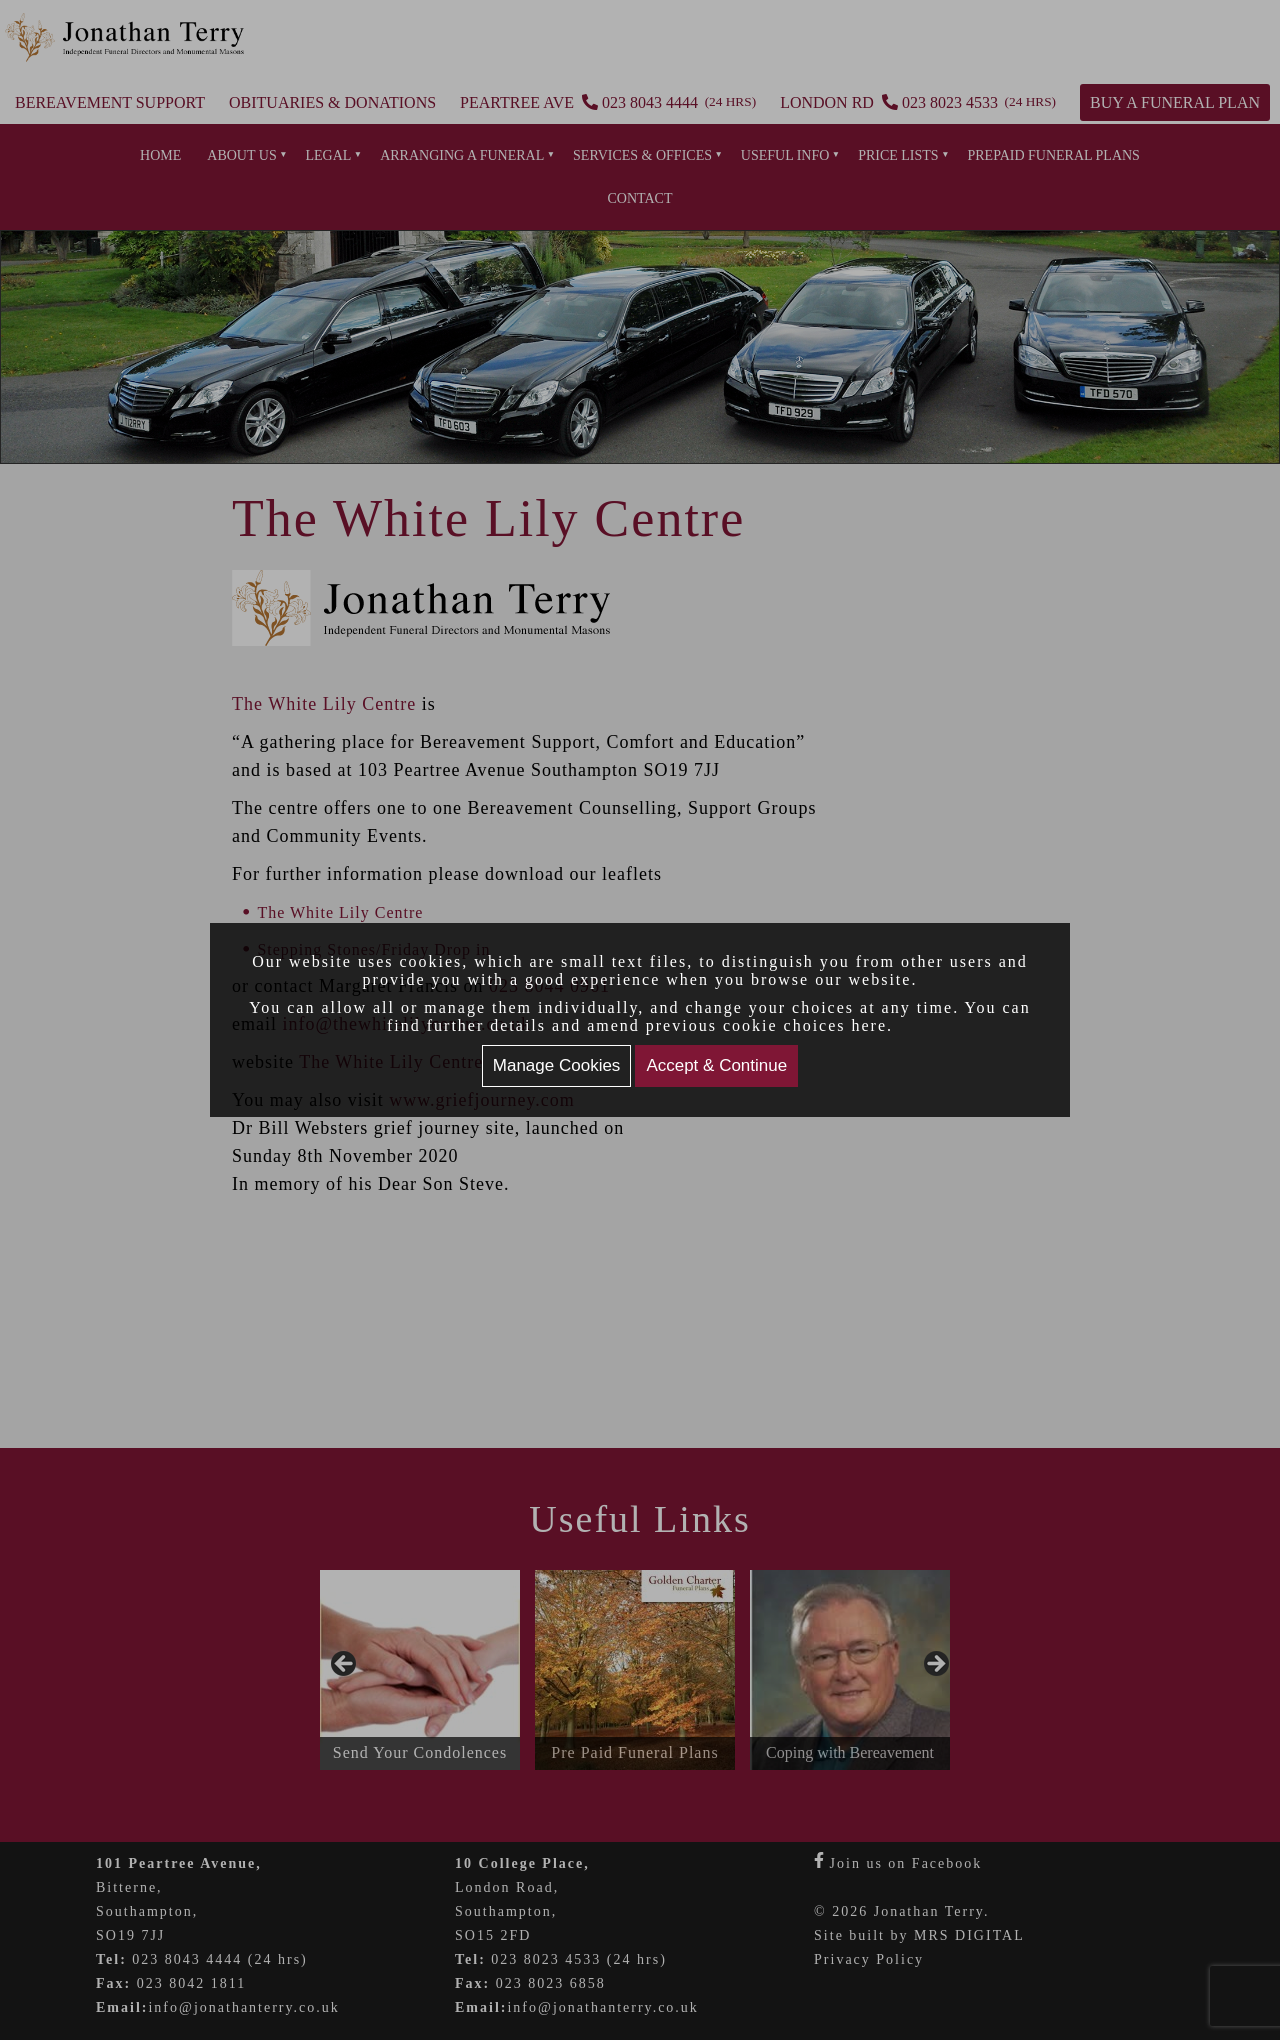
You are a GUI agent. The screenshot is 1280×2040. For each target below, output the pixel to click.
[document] (640, 1020)
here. (873, 1025)
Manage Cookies (557, 1065)
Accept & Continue (716, 1065)
